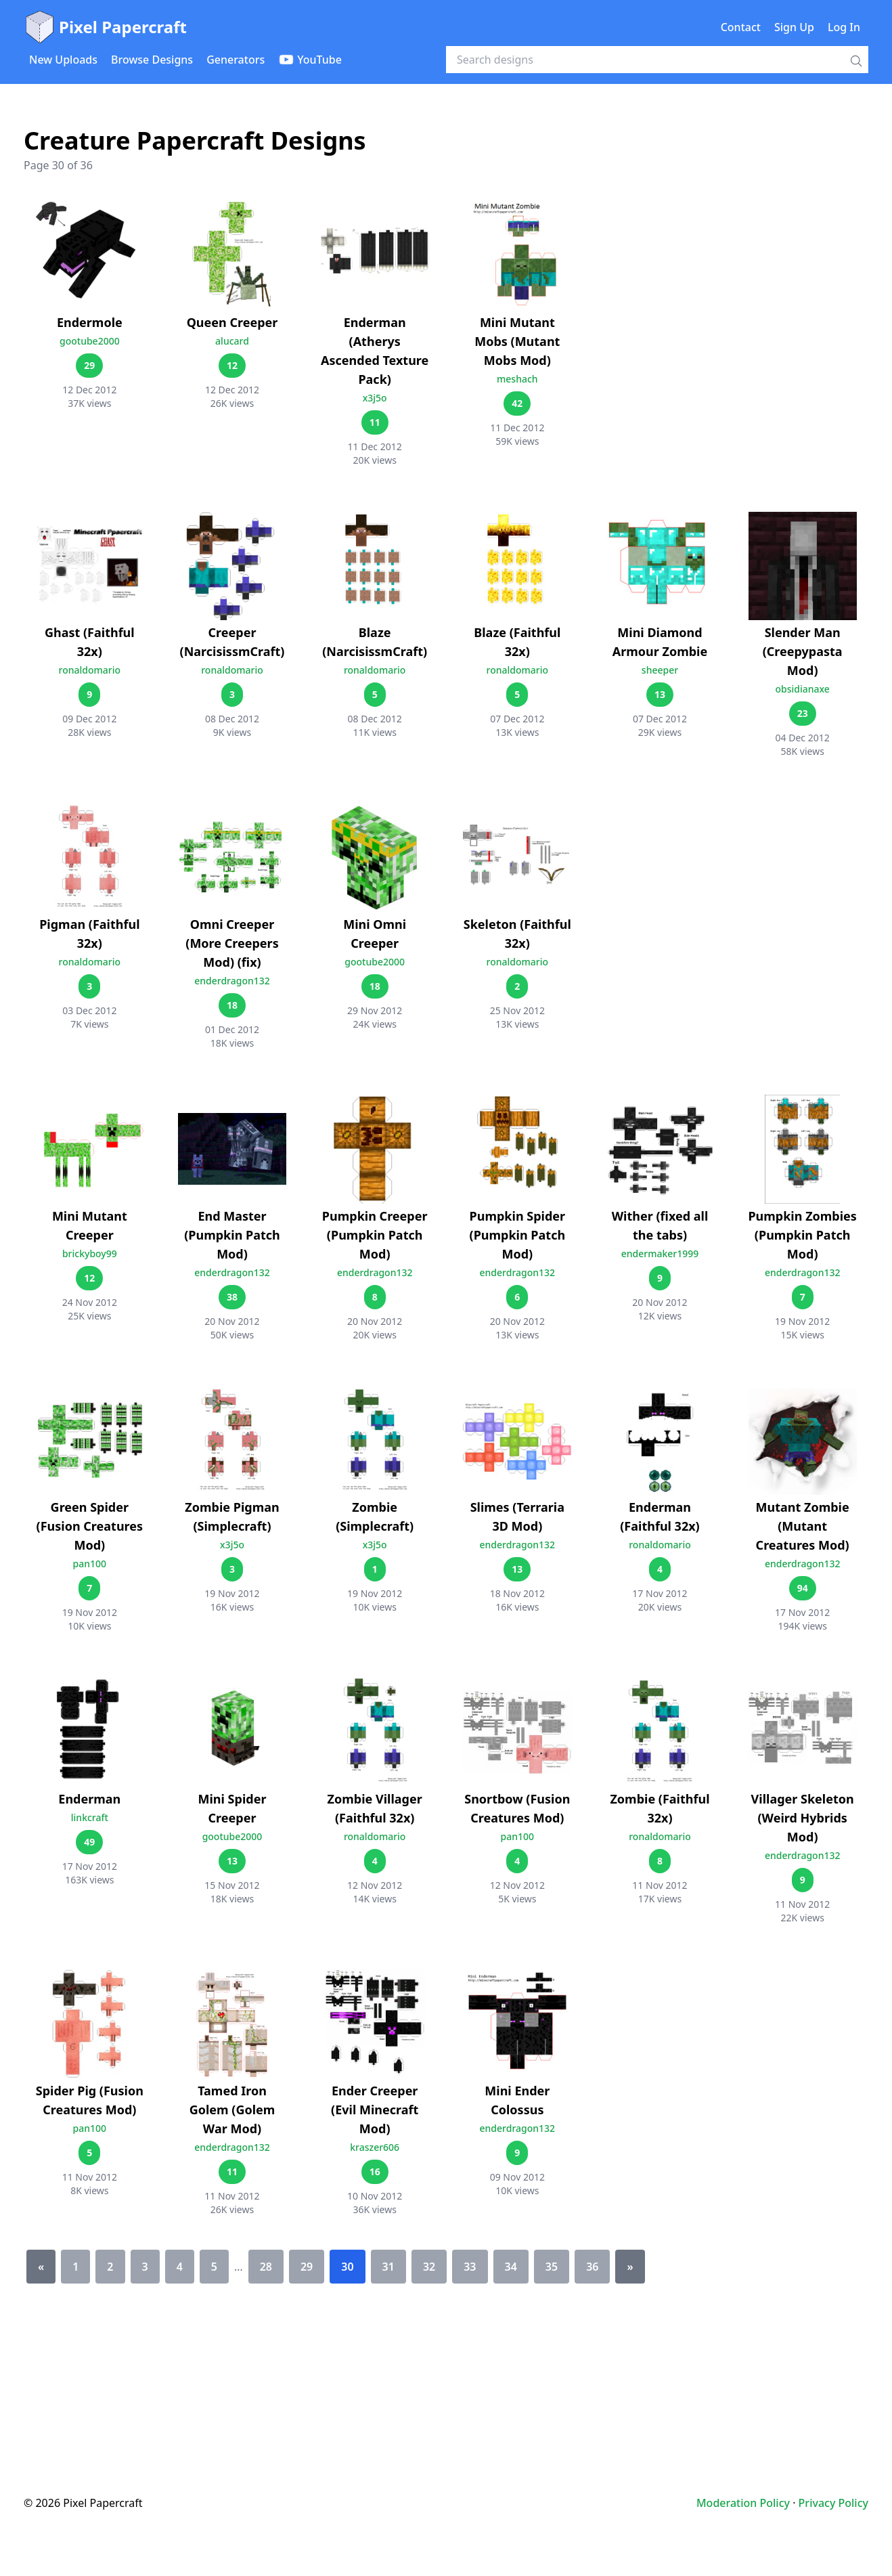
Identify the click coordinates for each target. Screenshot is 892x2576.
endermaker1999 (660, 1253)
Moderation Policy (743, 2502)
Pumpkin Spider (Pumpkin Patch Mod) (518, 1235)
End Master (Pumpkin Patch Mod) (232, 1235)
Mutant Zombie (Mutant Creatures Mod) (802, 1526)
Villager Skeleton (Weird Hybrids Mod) (802, 1818)
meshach (517, 378)
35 (551, 2266)
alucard (232, 340)
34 (511, 2266)
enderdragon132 (232, 980)
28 (266, 2266)
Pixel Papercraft (105, 27)
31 (388, 2266)
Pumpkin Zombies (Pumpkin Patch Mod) (802, 1235)
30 (347, 2266)
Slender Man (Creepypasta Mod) (803, 651)
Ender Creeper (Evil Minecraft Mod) (374, 2109)
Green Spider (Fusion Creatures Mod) (90, 1526)
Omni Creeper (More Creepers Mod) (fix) (231, 943)
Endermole (89, 322)
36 (592, 2266)
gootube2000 (90, 340)
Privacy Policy (833, 2502)
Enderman (89, 1799)
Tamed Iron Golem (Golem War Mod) (232, 2109)
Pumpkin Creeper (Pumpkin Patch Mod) (375, 1235)
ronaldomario (90, 669)
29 (306, 2266)
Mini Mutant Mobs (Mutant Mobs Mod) (517, 341)
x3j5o (375, 397)
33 (470, 2266)
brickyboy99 (89, 1253)
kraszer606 (374, 2147)
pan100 (90, 1563)
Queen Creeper (232, 322)
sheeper (660, 669)
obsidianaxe (802, 688)
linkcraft (89, 1817)
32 (429, 2266)
